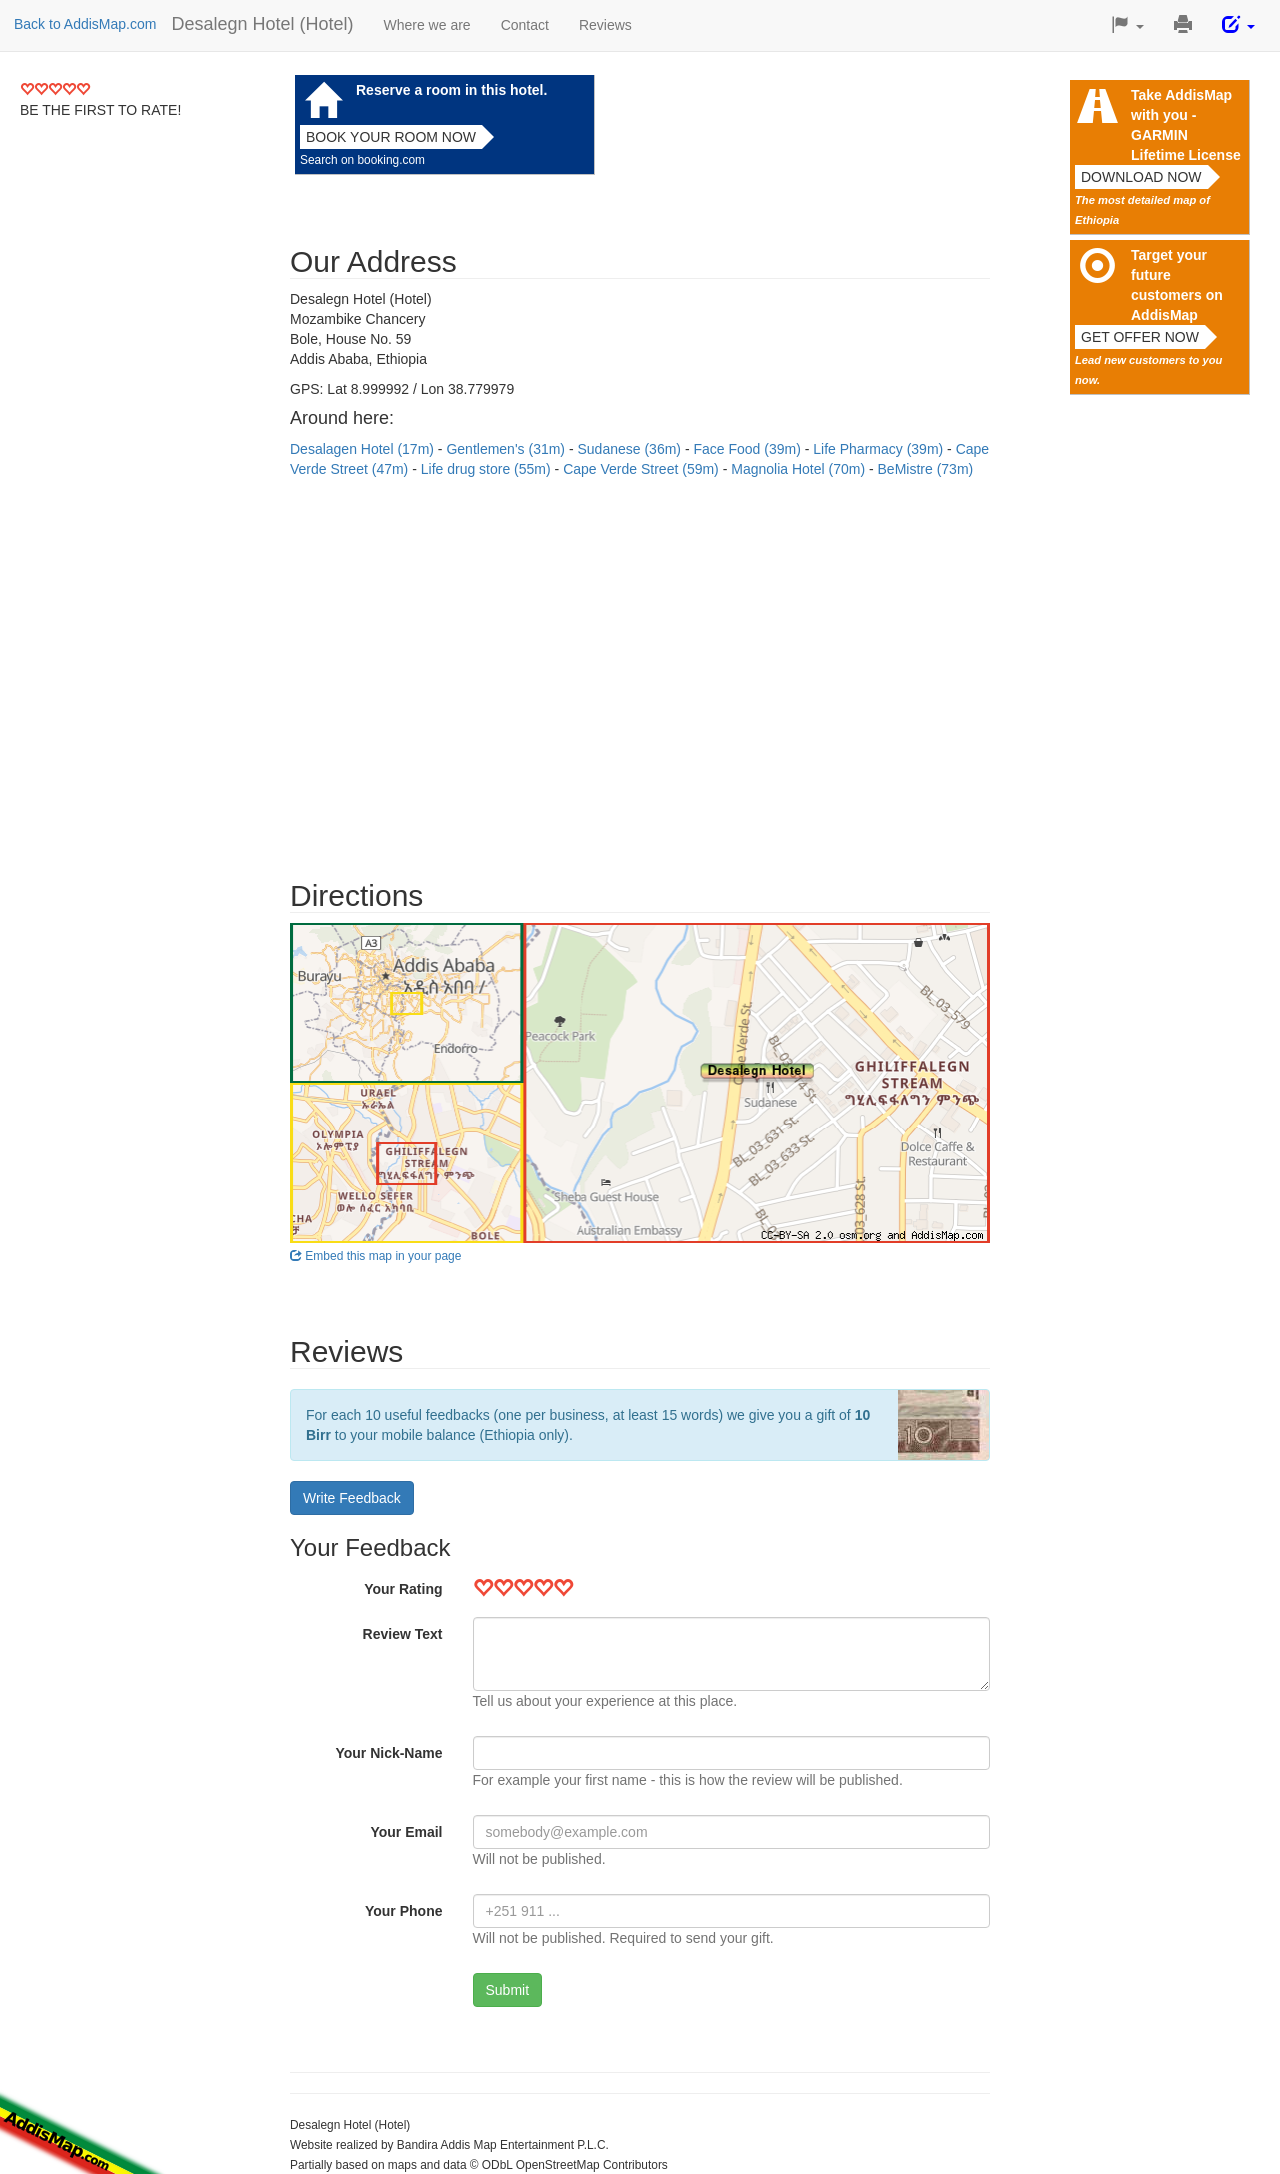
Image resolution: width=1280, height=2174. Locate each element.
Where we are (427, 25)
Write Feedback (352, 1498)
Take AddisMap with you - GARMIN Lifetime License (1186, 125)
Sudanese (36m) (630, 449)
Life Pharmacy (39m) (880, 449)
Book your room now (391, 137)
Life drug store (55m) (488, 469)
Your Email (406, 1832)
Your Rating (403, 1589)
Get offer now (1140, 337)
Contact (525, 25)
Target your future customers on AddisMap (1177, 285)
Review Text (403, 1634)
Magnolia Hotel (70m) (800, 469)
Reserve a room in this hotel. (451, 90)
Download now (1141, 177)
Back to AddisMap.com (85, 24)
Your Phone (404, 1911)
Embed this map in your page (375, 1256)
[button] (1127, 25)
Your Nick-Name (388, 1753)
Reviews (605, 25)
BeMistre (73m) (926, 469)
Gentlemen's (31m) (507, 449)
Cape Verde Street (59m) (643, 469)
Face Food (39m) (748, 449)
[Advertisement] (640, 669)
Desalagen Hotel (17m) (364, 449)
